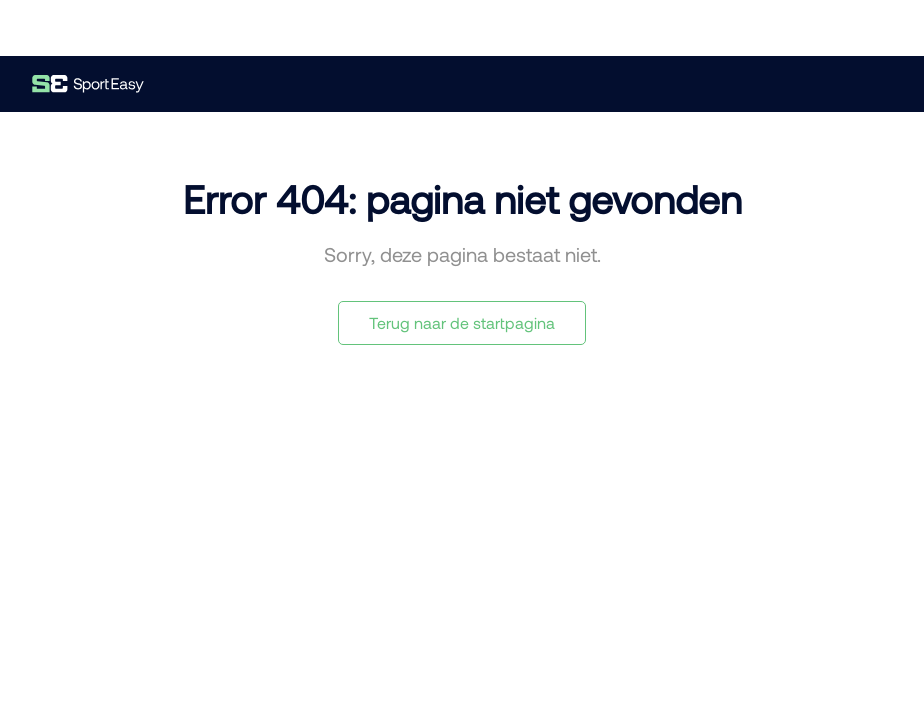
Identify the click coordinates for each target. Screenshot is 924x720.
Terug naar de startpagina (462, 322)
